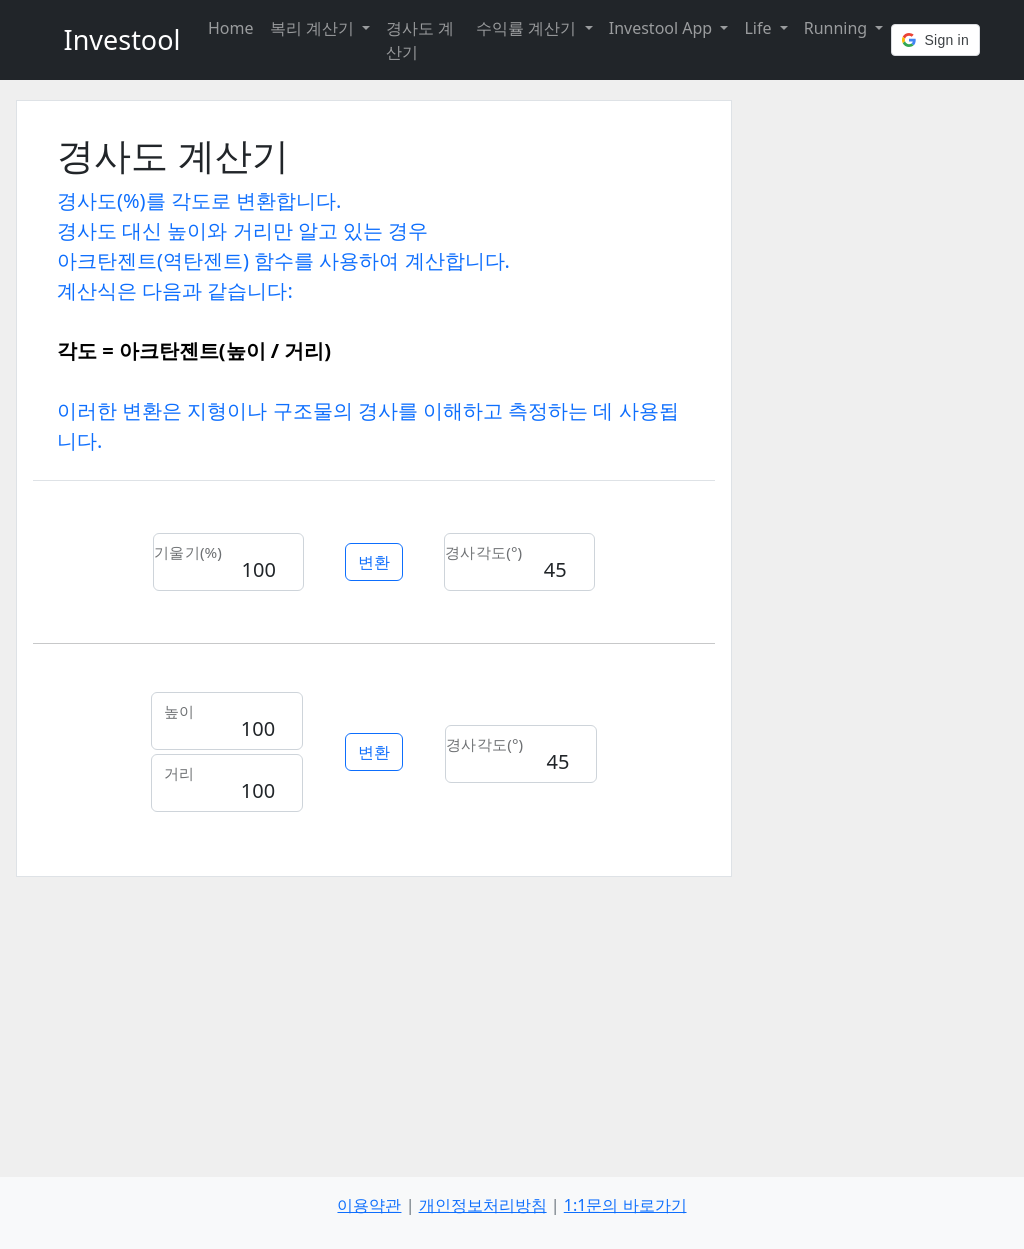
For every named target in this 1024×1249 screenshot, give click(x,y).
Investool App (663, 28)
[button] (935, 40)
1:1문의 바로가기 (625, 1205)
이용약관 (369, 1205)
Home (231, 28)
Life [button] (759, 28)
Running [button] (838, 28)
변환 (374, 562)
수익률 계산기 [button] (528, 28)
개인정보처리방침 (483, 1205)
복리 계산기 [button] (314, 28)
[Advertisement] (374, 1017)
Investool (122, 39)
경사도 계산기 (420, 40)
